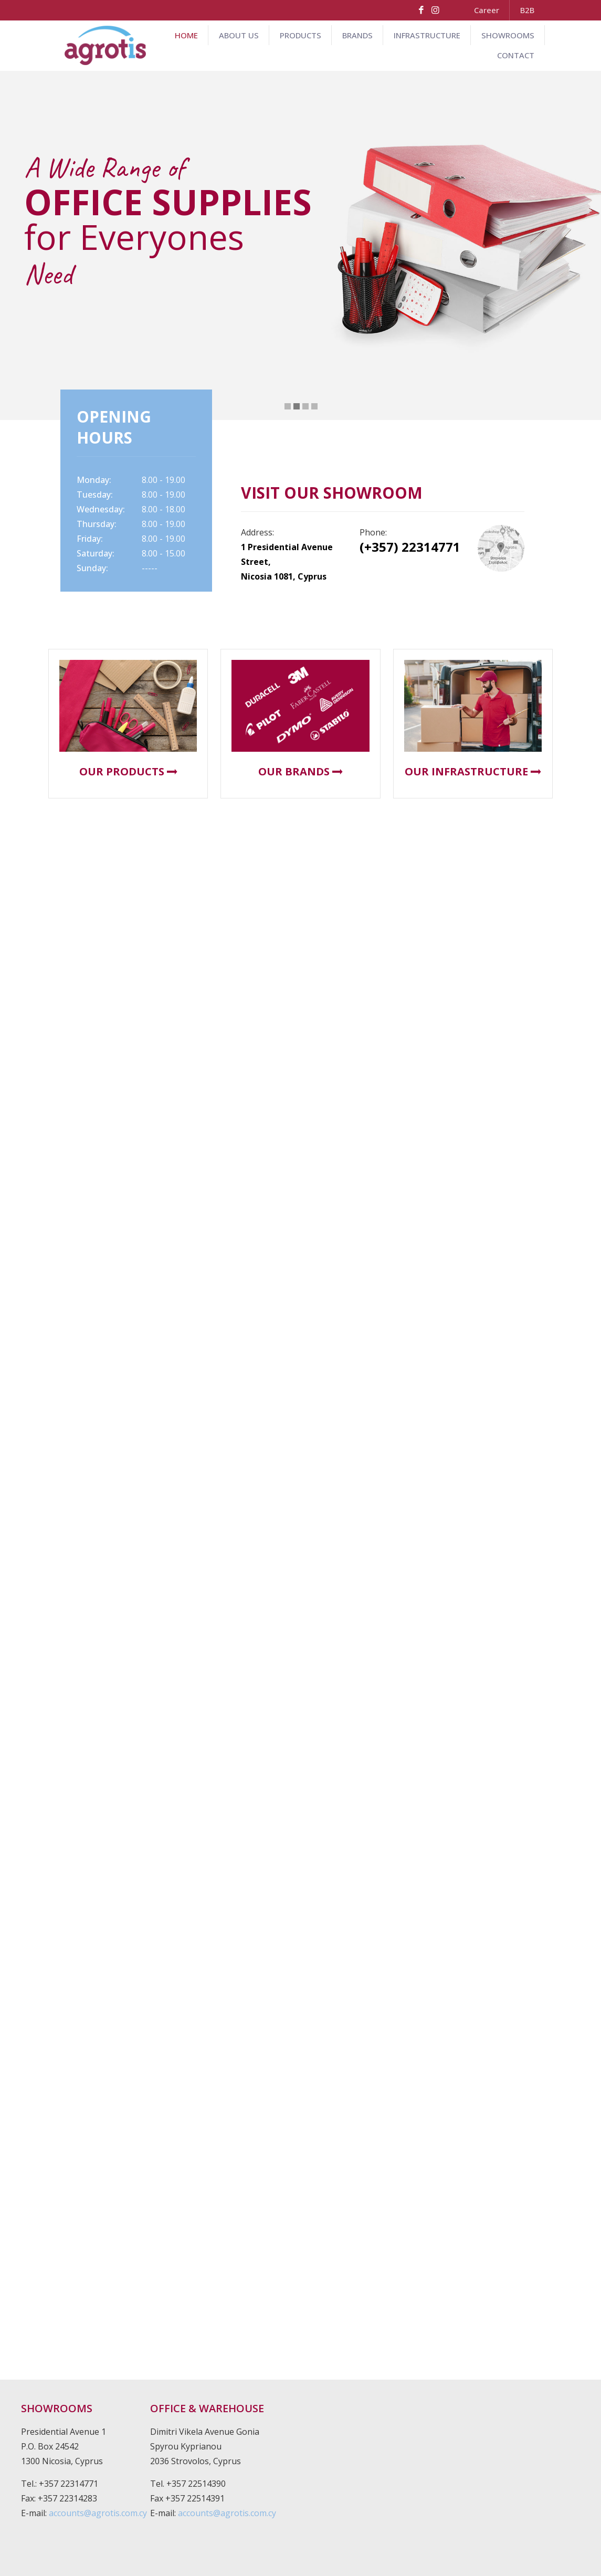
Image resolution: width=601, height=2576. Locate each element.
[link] (501, 548)
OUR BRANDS (300, 771)
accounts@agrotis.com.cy (98, 2513)
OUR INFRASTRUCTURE (473, 771)
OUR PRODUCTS (128, 771)
